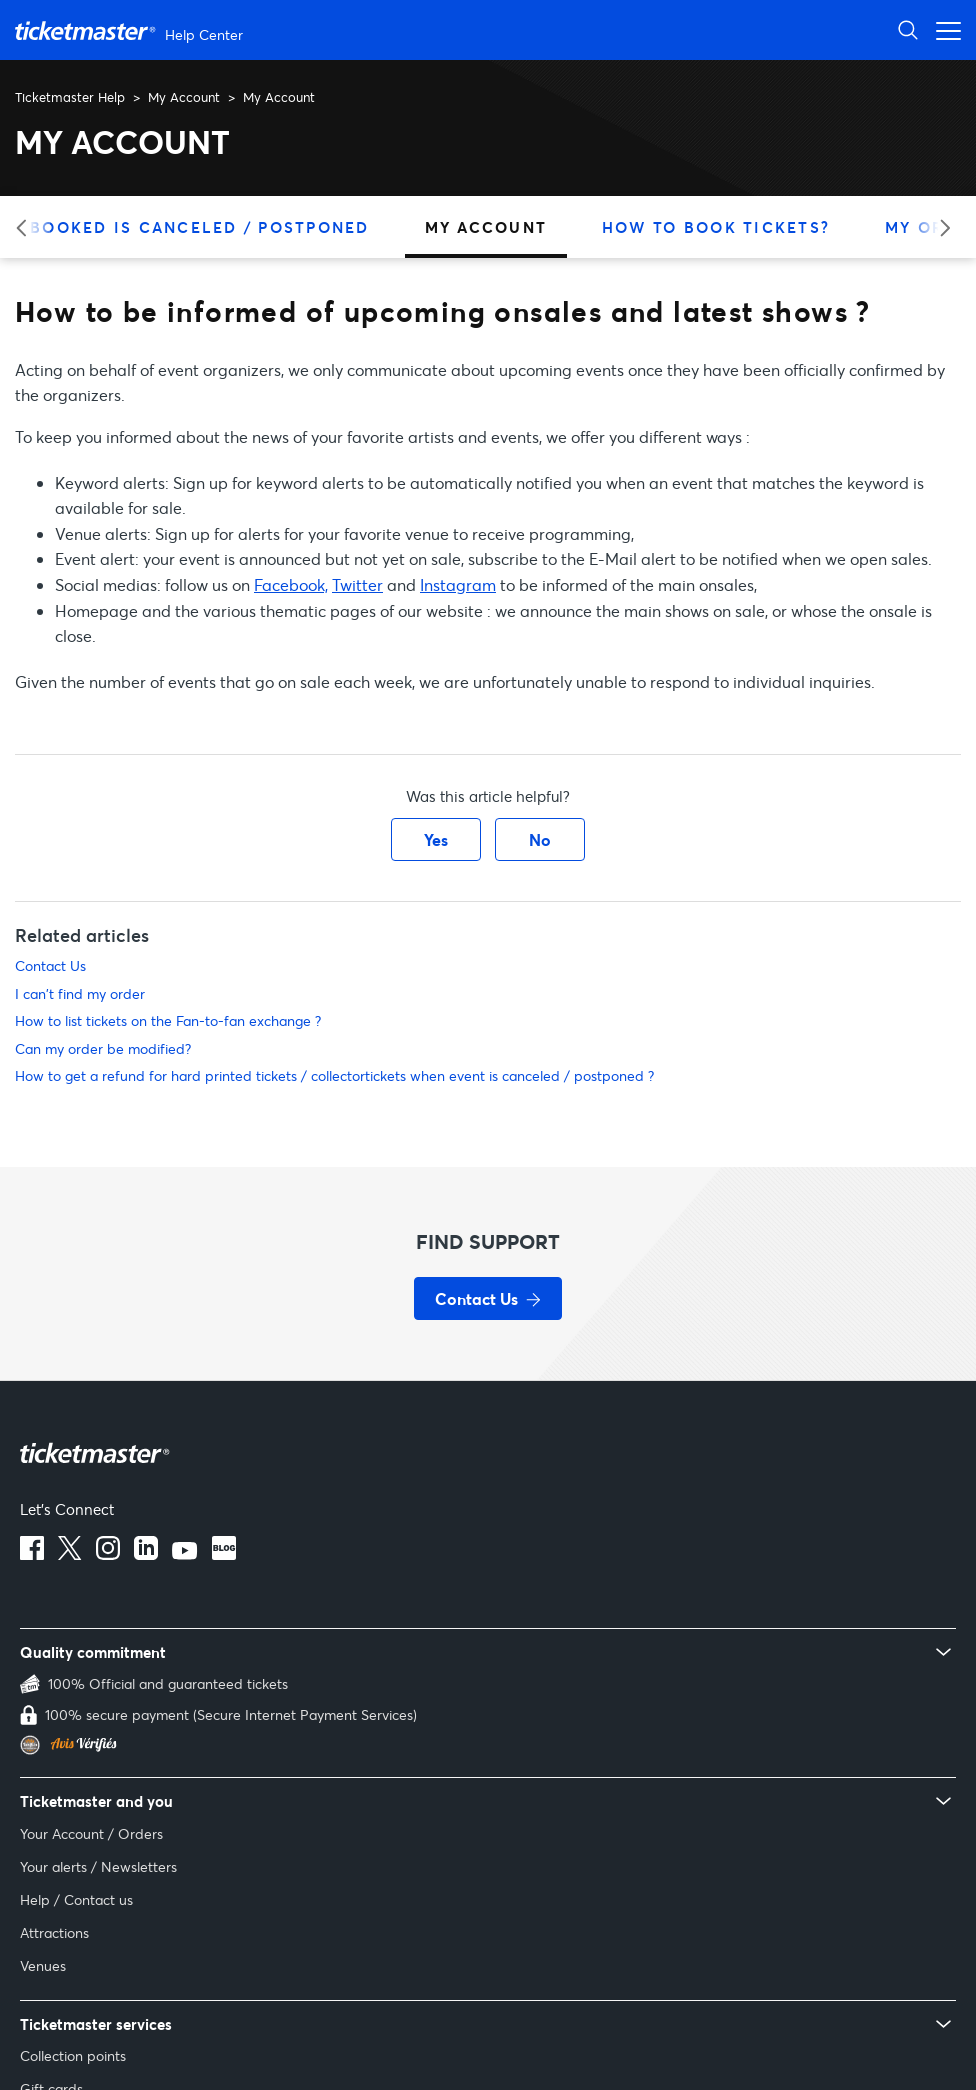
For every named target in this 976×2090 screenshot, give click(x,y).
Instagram (458, 584)
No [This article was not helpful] (540, 839)
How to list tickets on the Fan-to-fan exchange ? (168, 1020)
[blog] (224, 1554)
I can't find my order (80, 993)
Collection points (73, 2055)
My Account (184, 97)
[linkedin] (146, 1554)
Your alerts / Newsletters (98, 1866)
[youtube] (185, 1554)
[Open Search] (908, 29)
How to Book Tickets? (716, 227)
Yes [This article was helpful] (436, 839)
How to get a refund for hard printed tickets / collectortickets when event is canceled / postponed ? (334, 1075)
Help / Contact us (76, 1899)
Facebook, (291, 584)
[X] (70, 1554)
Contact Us (50, 965)
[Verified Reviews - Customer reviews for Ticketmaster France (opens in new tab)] (488, 1745)
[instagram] (108, 1554)
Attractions (54, 1932)
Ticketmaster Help (70, 97)
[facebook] (32, 1554)
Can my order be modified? (103, 1048)
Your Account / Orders (91, 1833)
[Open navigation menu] (943, 29)
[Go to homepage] (131, 30)
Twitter (357, 584)
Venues (43, 1965)
